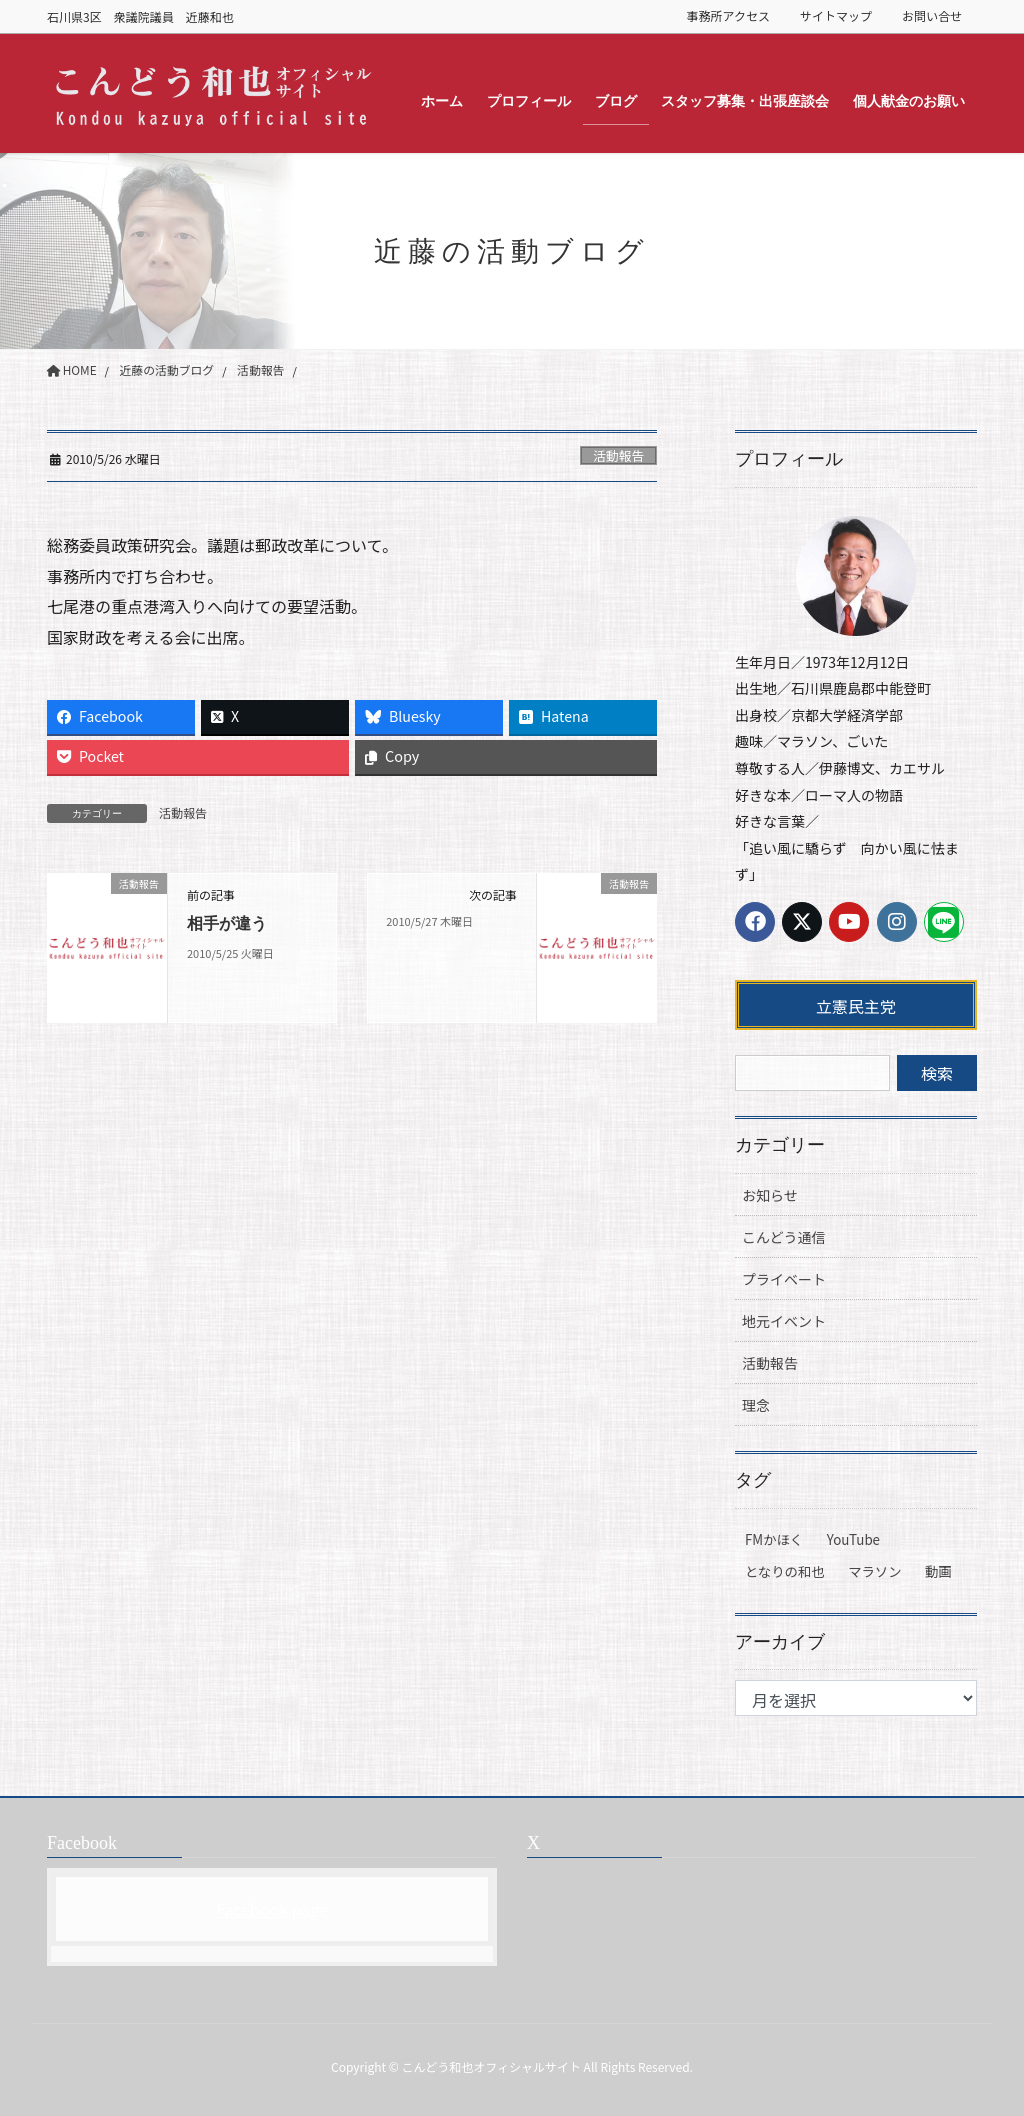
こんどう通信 (784, 1237)
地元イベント (784, 1321)
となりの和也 (785, 1571)
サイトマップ (836, 16)
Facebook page (272, 1909)
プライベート (784, 1279)
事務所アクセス (728, 16)
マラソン (874, 1571)
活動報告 (618, 455)
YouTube (853, 1539)
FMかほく (774, 1539)
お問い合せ (932, 16)
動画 (938, 1571)
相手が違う (227, 924)
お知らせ (770, 1195)
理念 (756, 1405)
